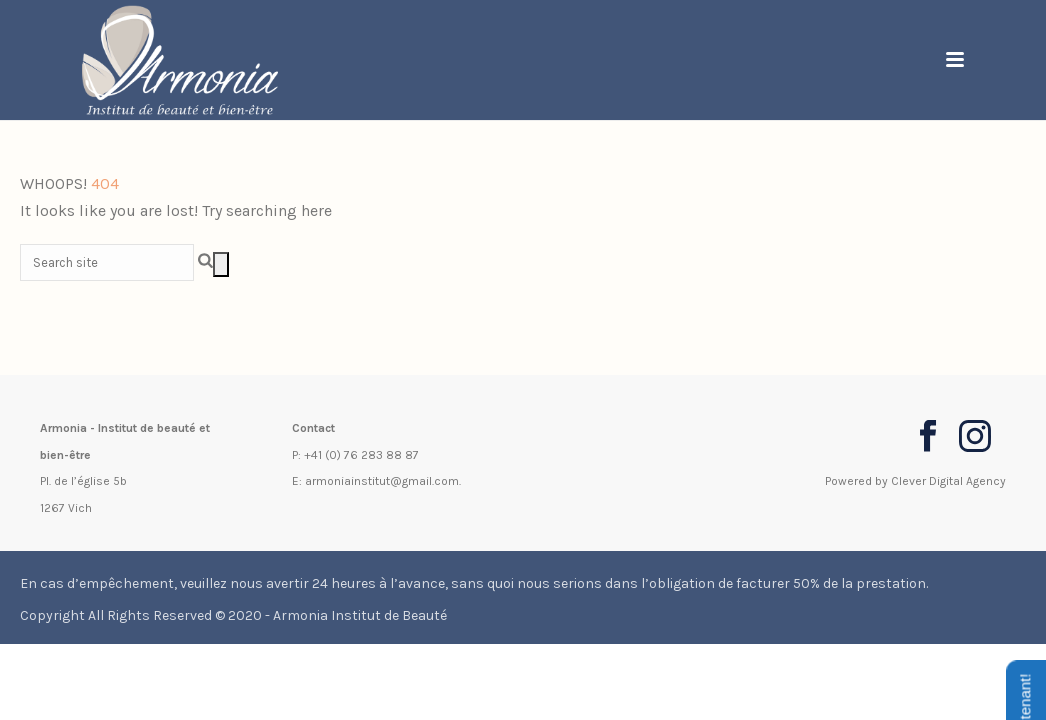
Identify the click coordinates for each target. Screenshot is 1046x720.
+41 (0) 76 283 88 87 (361, 455)
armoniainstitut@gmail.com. (383, 481)
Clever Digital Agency (948, 481)
